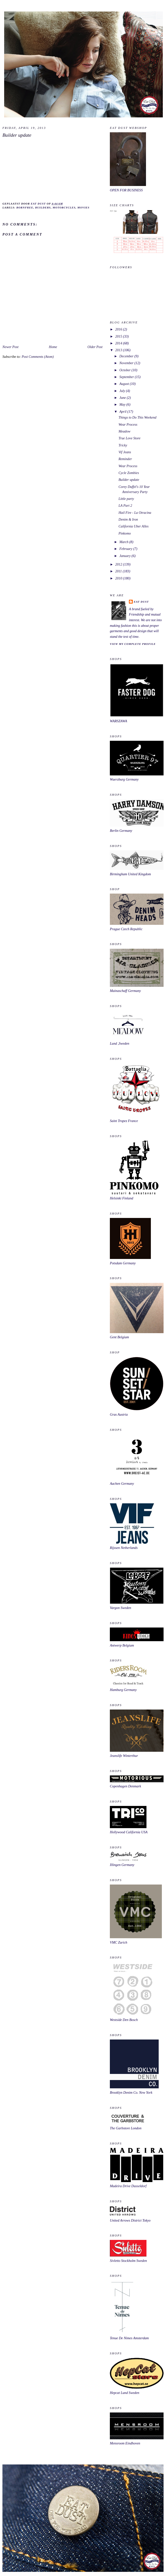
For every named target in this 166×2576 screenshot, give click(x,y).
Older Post (95, 347)
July (122, 391)
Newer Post (10, 347)
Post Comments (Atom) (38, 357)
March (124, 542)
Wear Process (127, 424)
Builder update (128, 480)
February (126, 549)
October (125, 370)
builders (43, 207)
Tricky (122, 445)
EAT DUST (141, 601)
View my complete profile (133, 643)
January (125, 556)
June (123, 398)
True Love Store (129, 438)
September (127, 377)
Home (53, 347)
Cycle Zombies (128, 473)
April (123, 411)
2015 (119, 336)
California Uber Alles (133, 526)
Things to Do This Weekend (137, 417)
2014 (119, 343)
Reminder (125, 459)
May (122, 404)
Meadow (124, 431)
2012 (119, 564)
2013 (119, 350)
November (127, 363)
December (127, 356)
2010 (119, 578)
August (124, 384)
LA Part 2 (125, 505)
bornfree (24, 207)
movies (83, 207)
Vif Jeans (124, 452)
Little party (126, 499)
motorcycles (64, 207)
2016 (119, 329)
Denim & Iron (128, 519)
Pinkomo (124, 533)
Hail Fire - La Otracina (134, 513)
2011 (119, 571)
